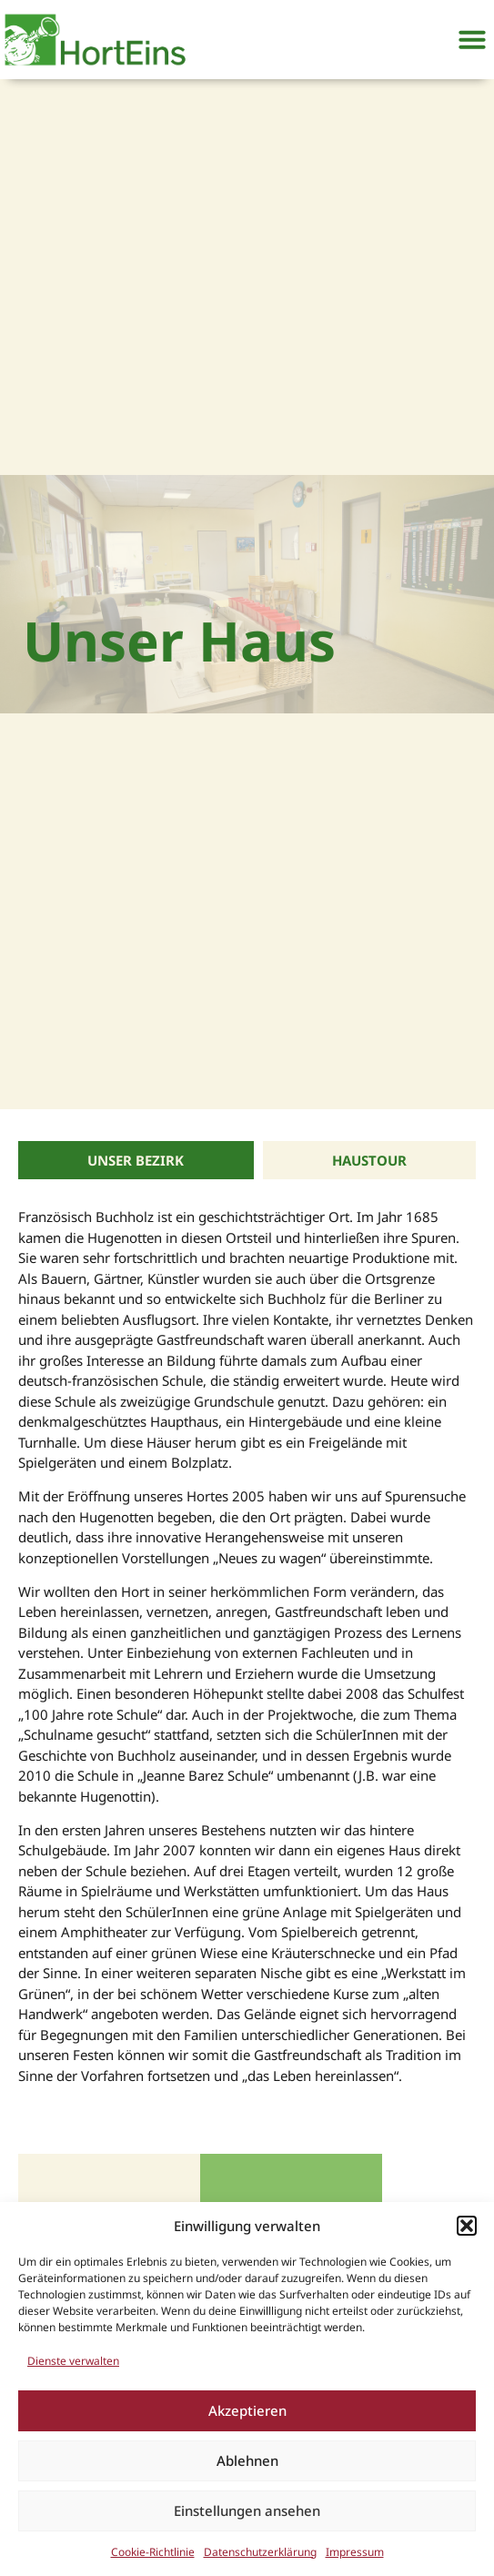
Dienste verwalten (73, 2361)
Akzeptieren (247, 2410)
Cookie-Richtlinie (153, 2552)
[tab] (136, 1160)
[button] (467, 2226)
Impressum (355, 2552)
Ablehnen (247, 2460)
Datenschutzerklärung (260, 2552)
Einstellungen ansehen (247, 2510)
